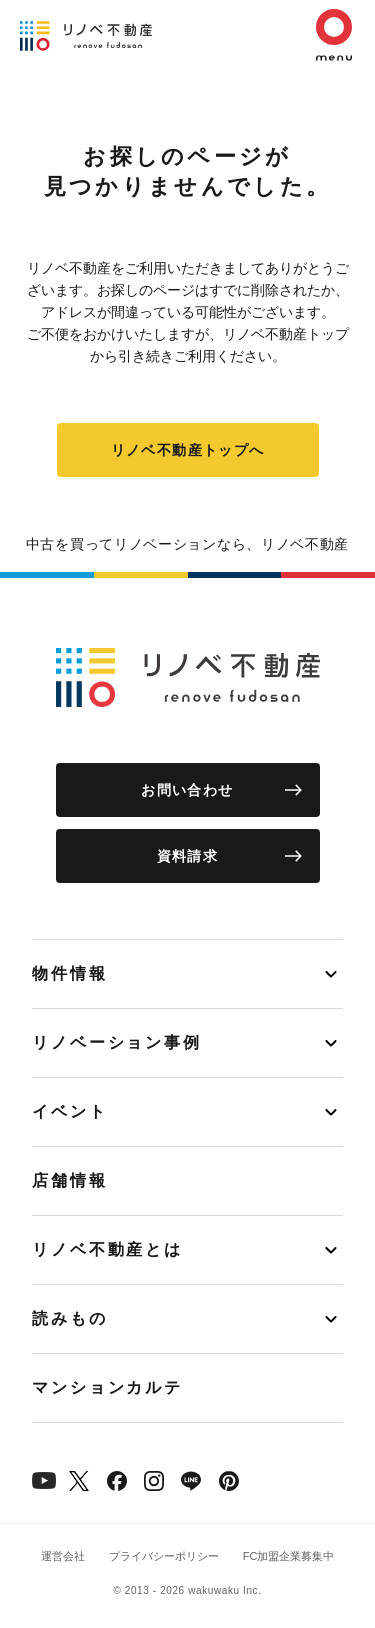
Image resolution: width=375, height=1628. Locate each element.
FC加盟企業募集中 (289, 1556)
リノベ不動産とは (107, 1249)
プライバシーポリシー (164, 1556)
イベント (70, 1111)
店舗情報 (70, 1180)
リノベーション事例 (117, 1042)
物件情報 (70, 973)
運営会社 (63, 1556)
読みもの (70, 1318)
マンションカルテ (107, 1387)
